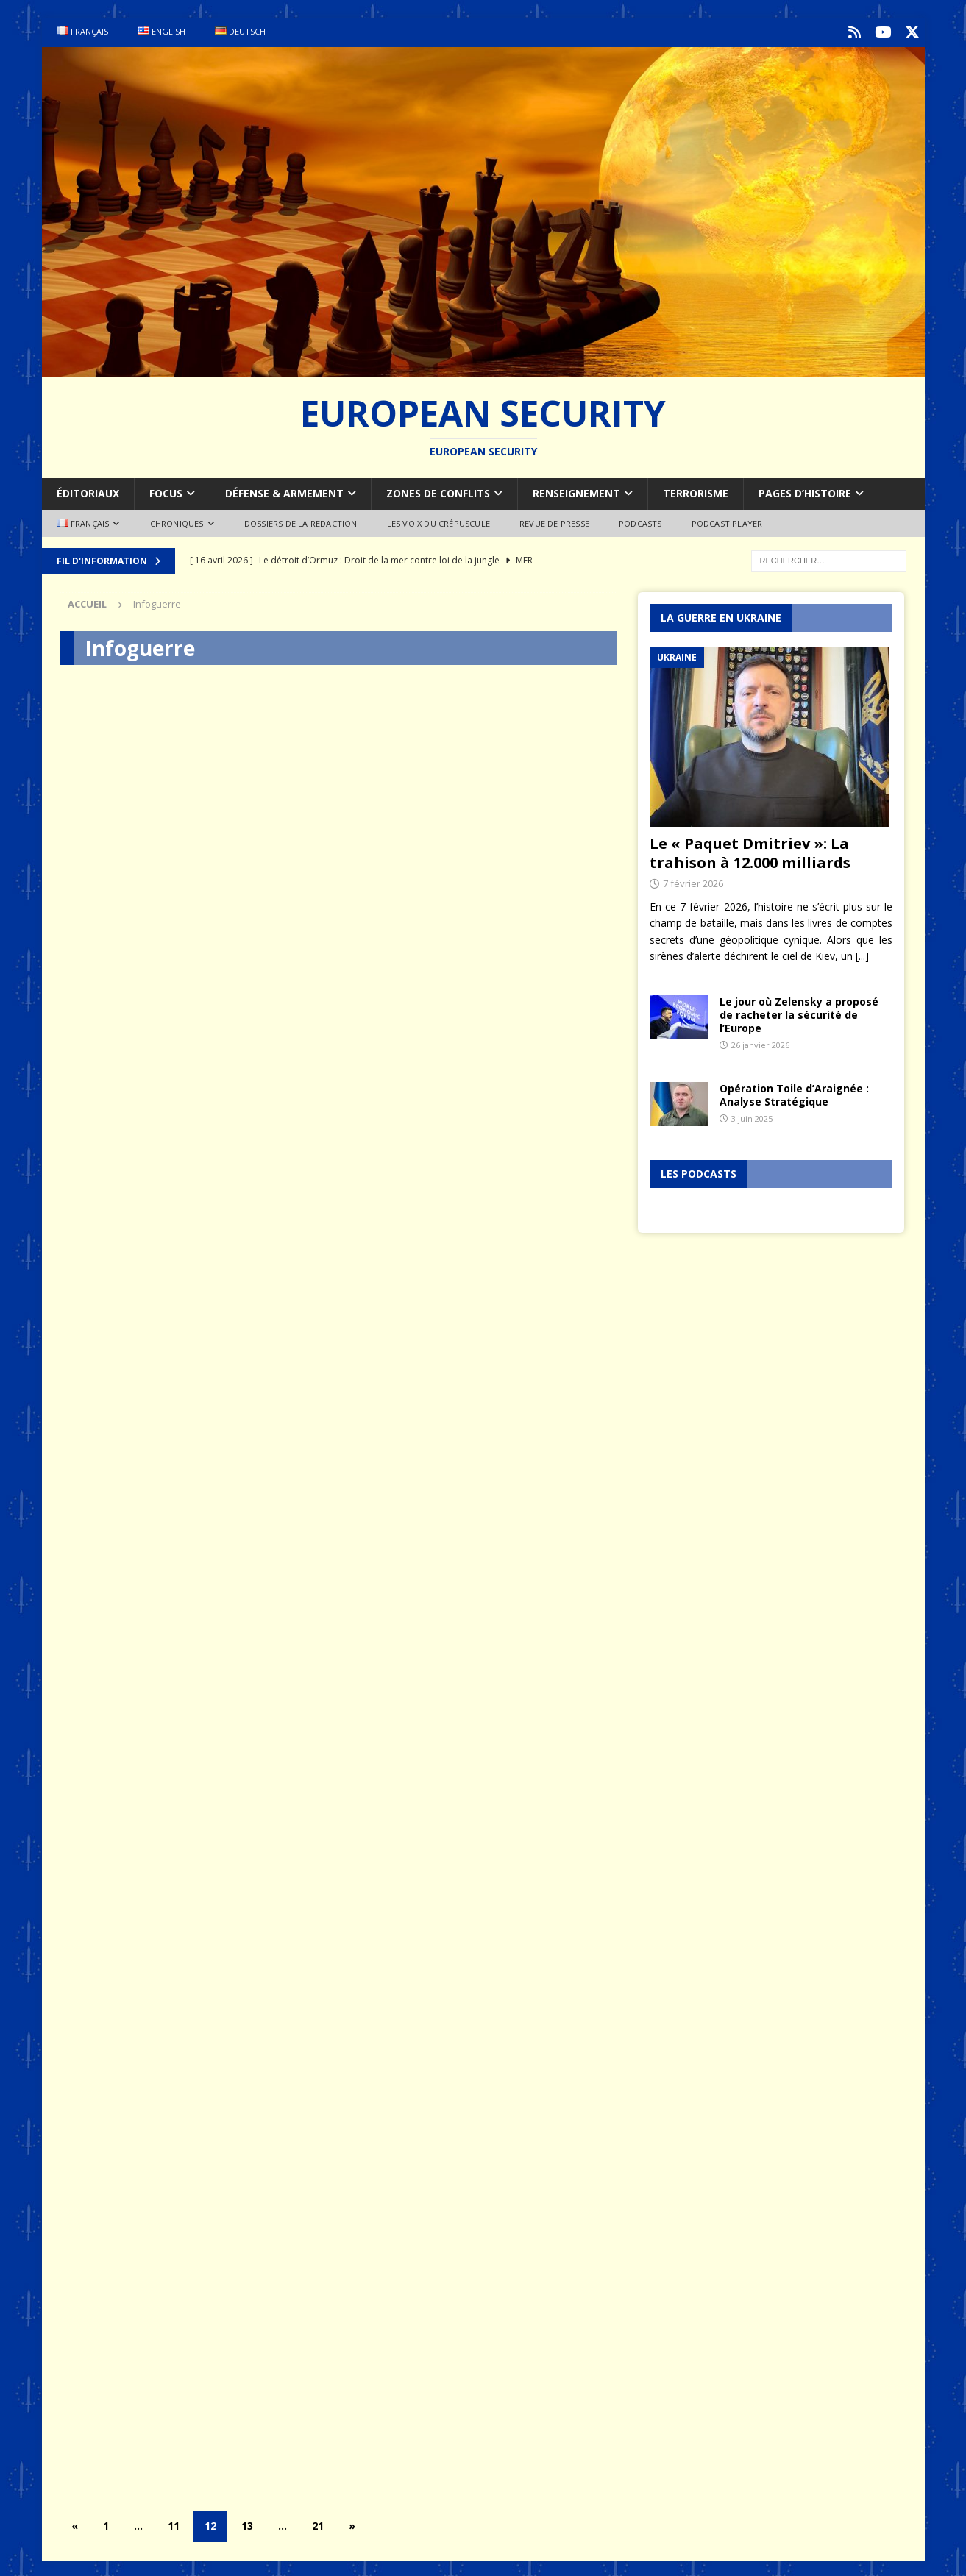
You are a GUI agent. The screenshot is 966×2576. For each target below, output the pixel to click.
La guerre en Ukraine (721, 615)
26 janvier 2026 (760, 1041)
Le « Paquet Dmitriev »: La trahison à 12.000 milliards (750, 849)
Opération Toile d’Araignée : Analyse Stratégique (794, 1092)
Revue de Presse (554, 520)
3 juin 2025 (752, 1115)
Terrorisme (695, 490)
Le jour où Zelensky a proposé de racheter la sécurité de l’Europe (799, 1012)
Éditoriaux (88, 490)
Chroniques (177, 520)
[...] (862, 953)
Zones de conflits (438, 490)
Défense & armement (284, 490)
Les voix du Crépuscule (438, 520)
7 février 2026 (693, 880)
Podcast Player (727, 520)
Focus (165, 490)
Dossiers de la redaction (301, 520)
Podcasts (640, 520)
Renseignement (576, 490)
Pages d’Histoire (805, 490)
